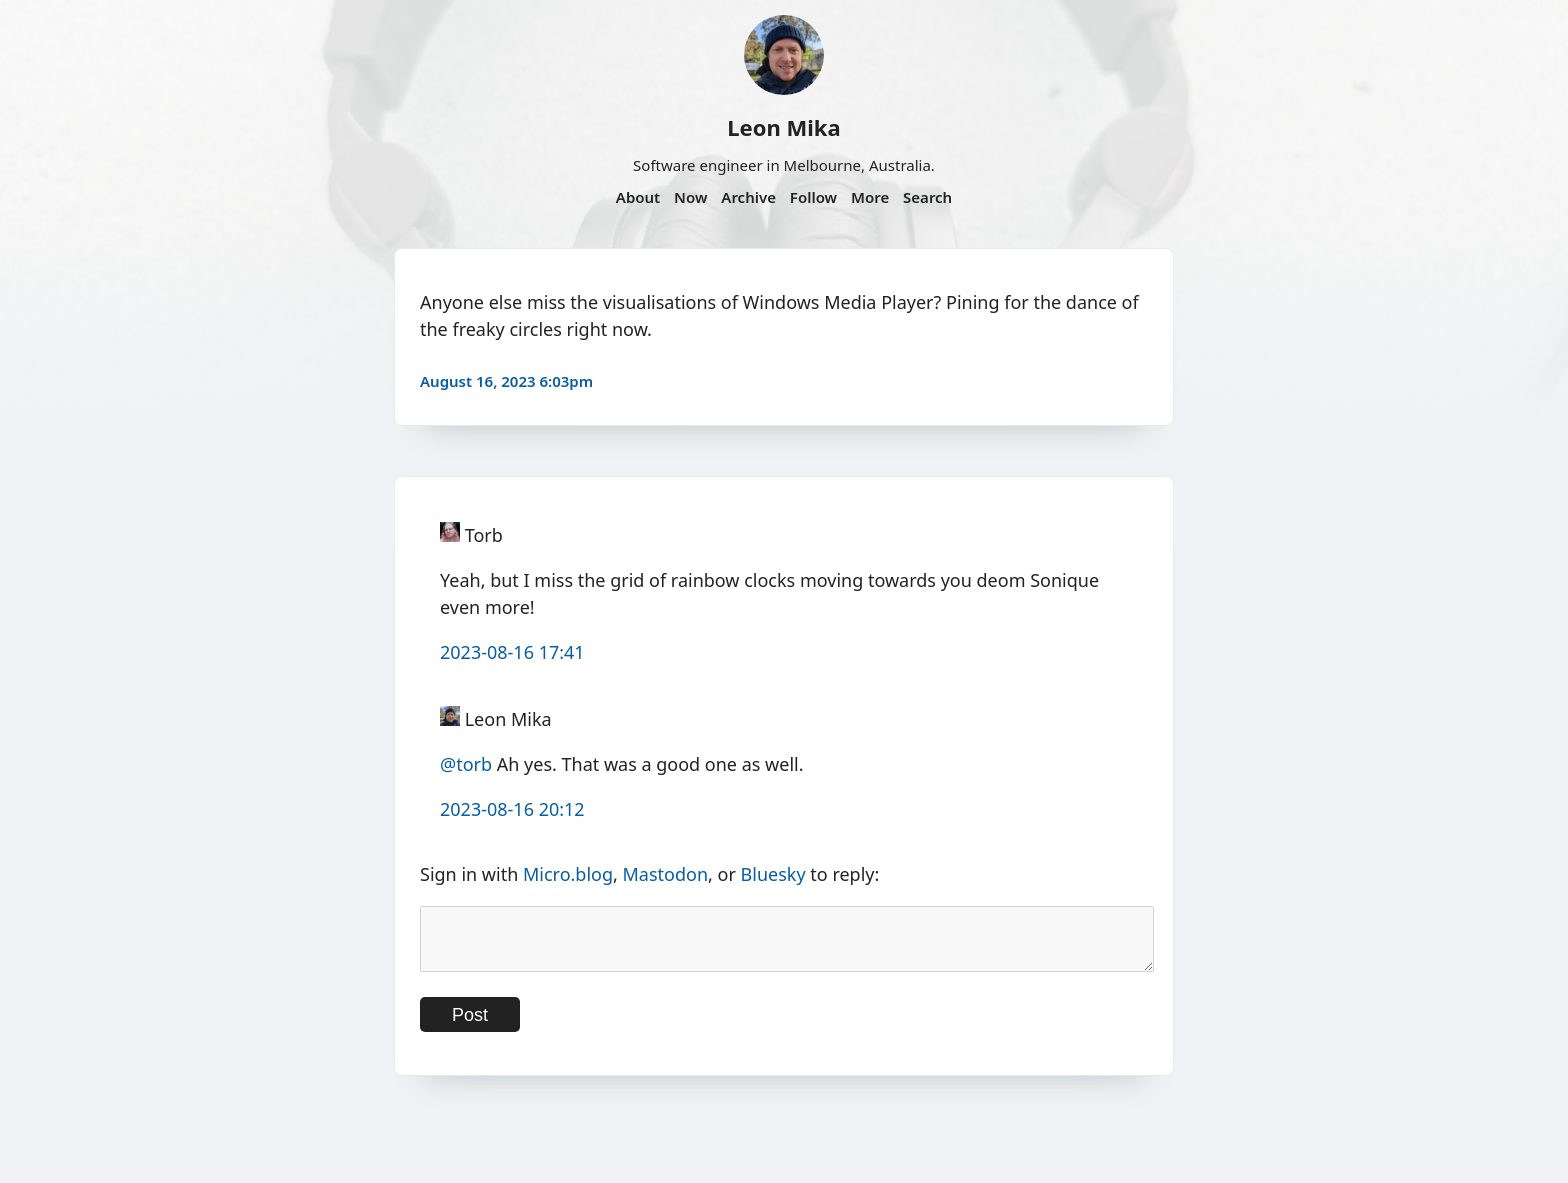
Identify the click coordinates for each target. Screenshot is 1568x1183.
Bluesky (773, 874)
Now (690, 197)
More (870, 197)
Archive (748, 197)
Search (927, 197)
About (638, 197)
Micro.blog (568, 874)
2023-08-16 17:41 (512, 652)
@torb (466, 764)
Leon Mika (783, 127)
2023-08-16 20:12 (512, 809)
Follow (813, 197)
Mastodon (666, 874)
